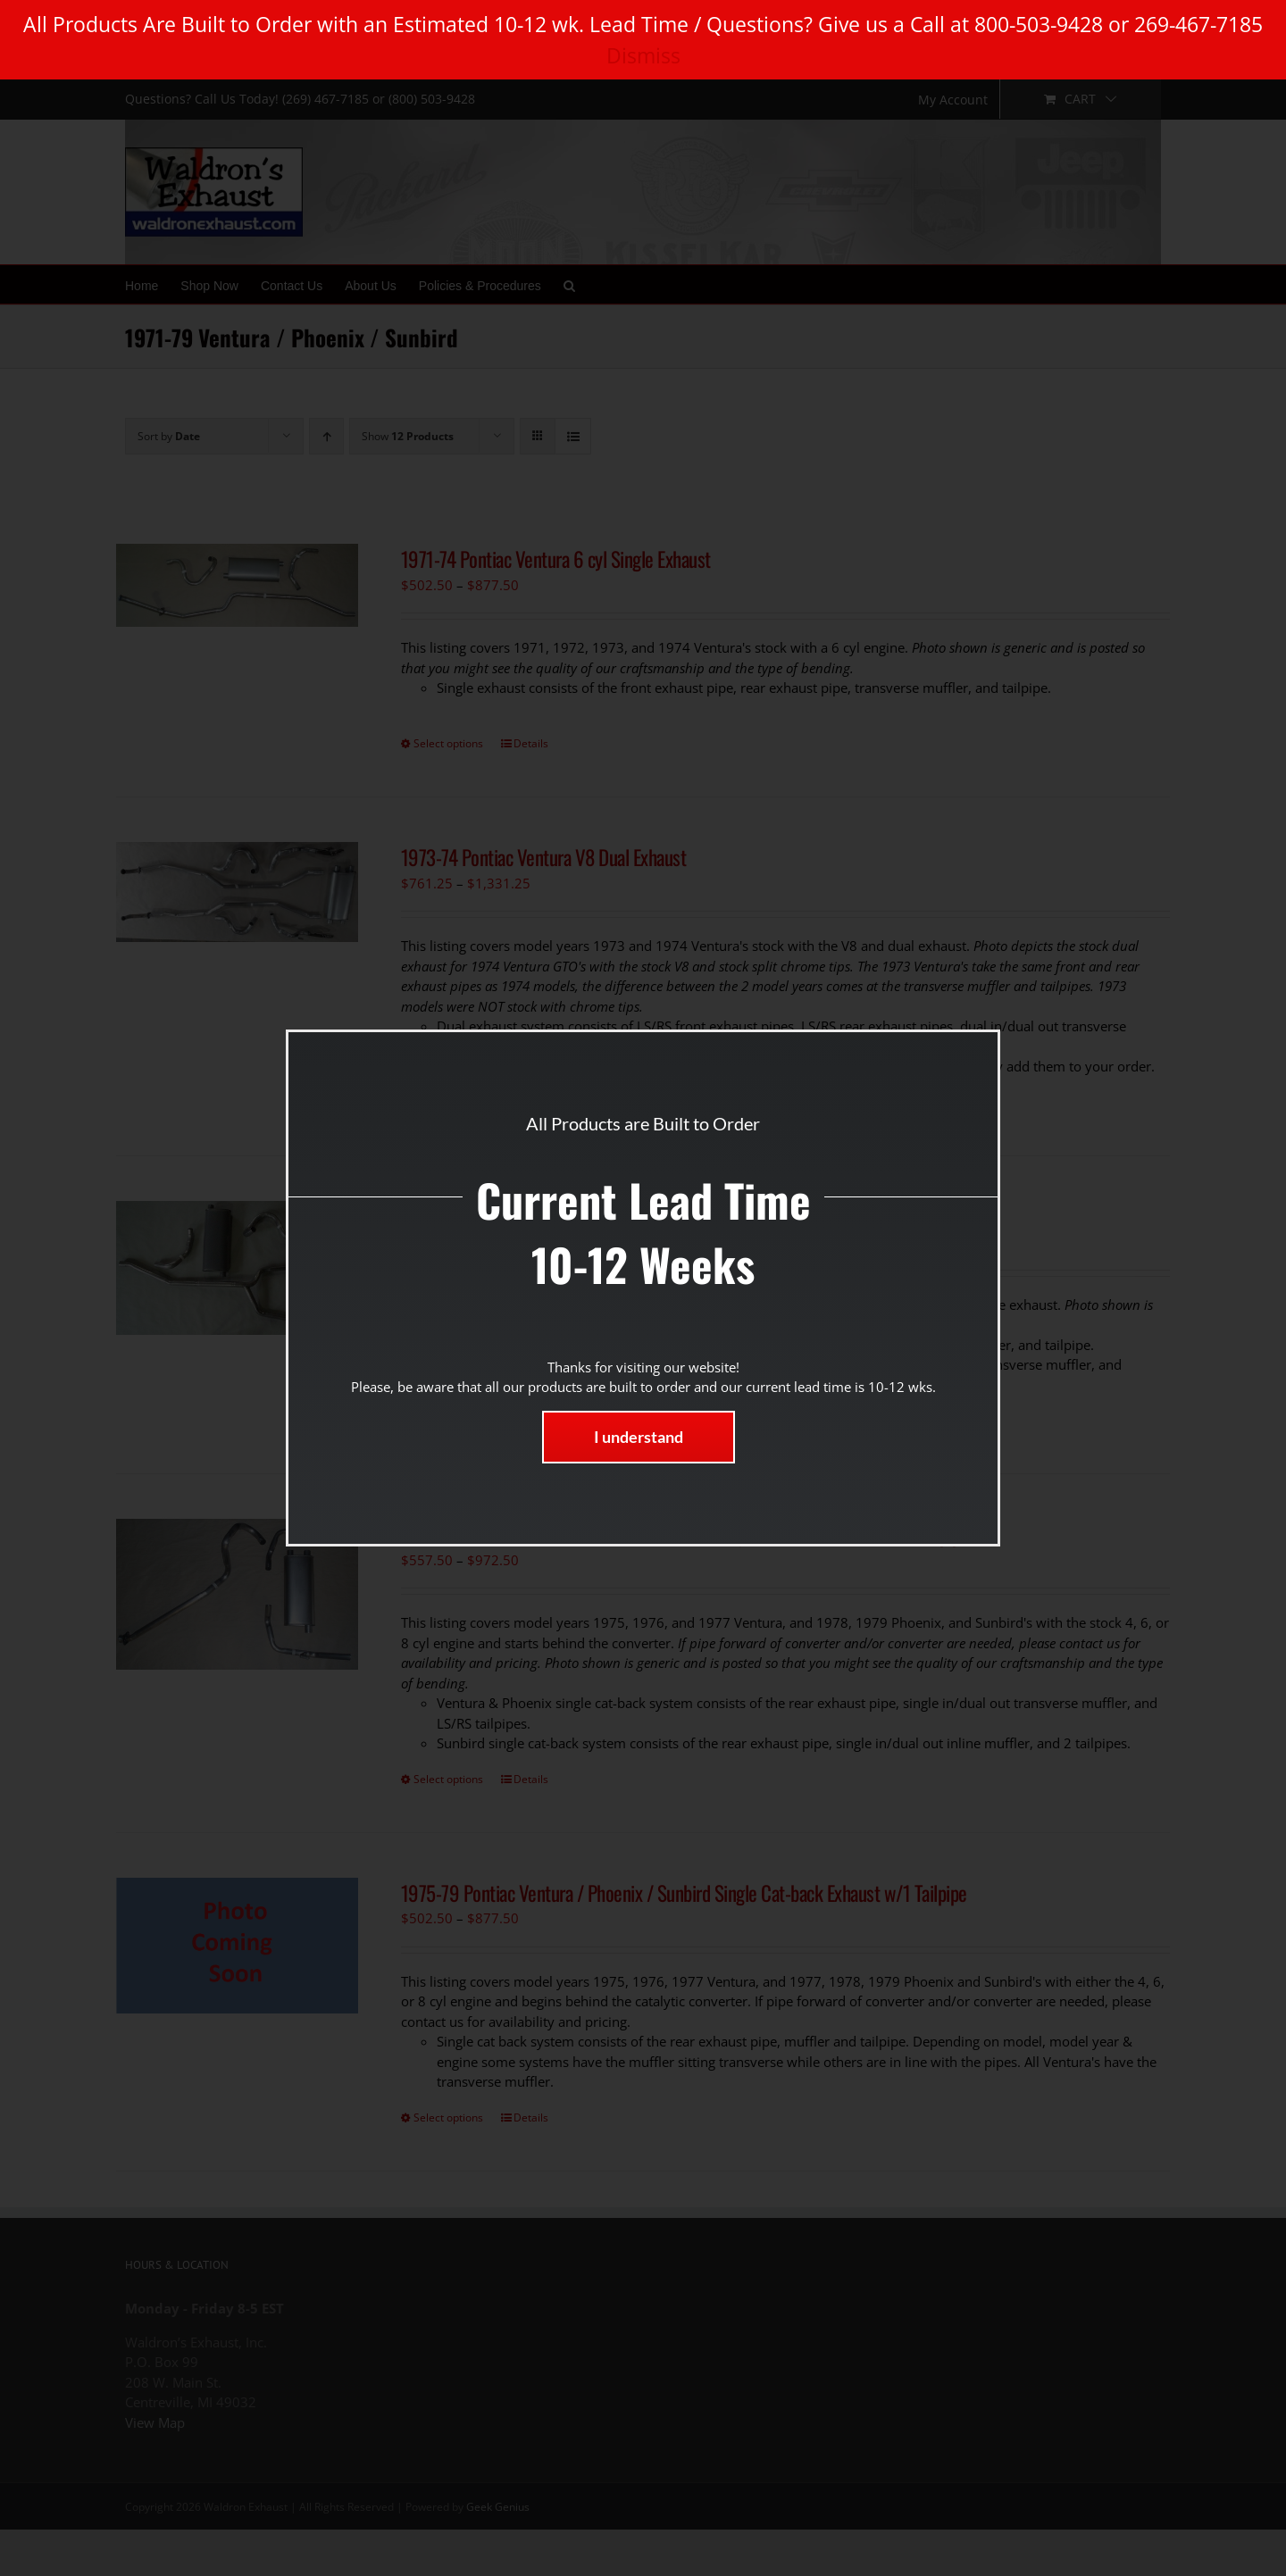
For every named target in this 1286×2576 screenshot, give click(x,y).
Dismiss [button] (643, 55)
